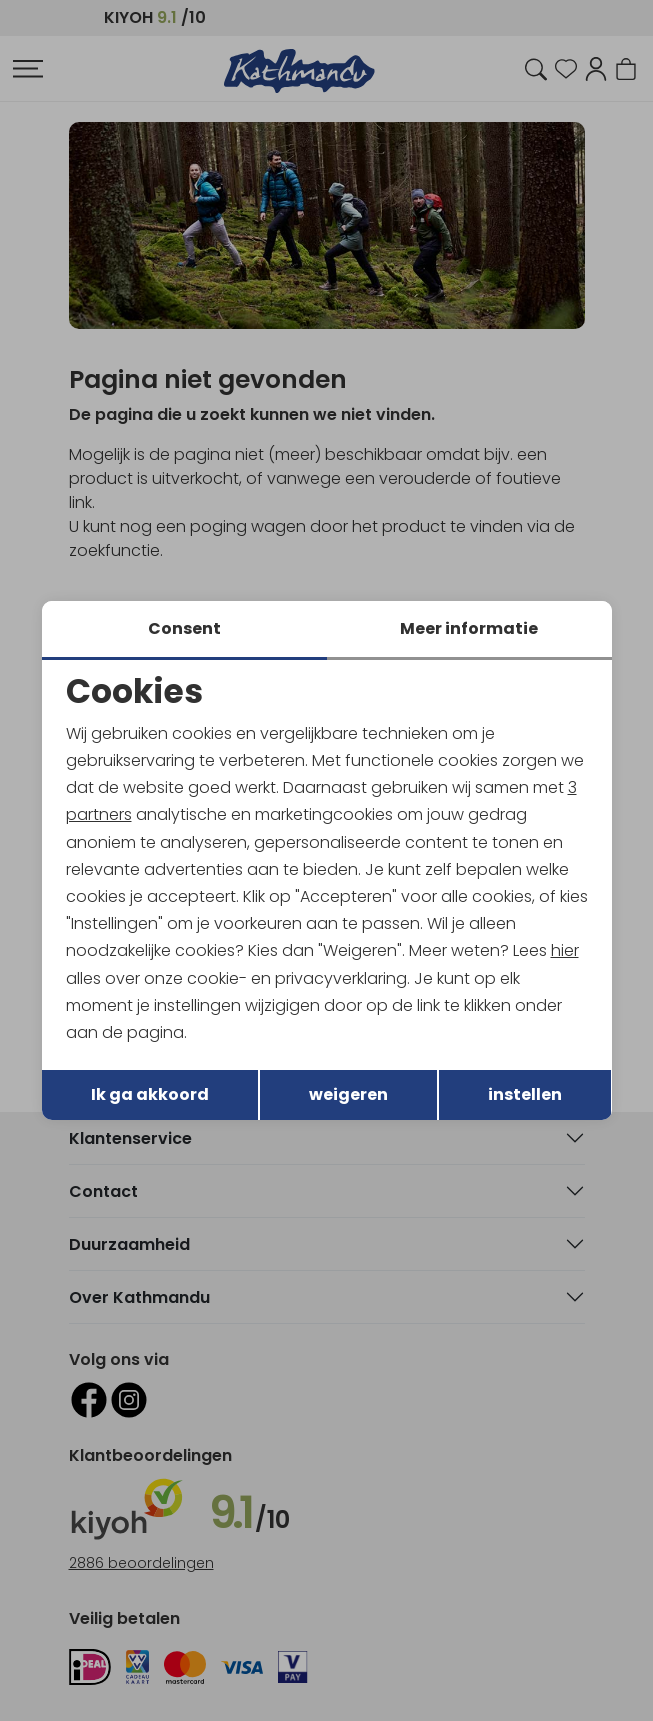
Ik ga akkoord (150, 1094)
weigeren (348, 1094)
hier (565, 950)
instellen (525, 1094)
